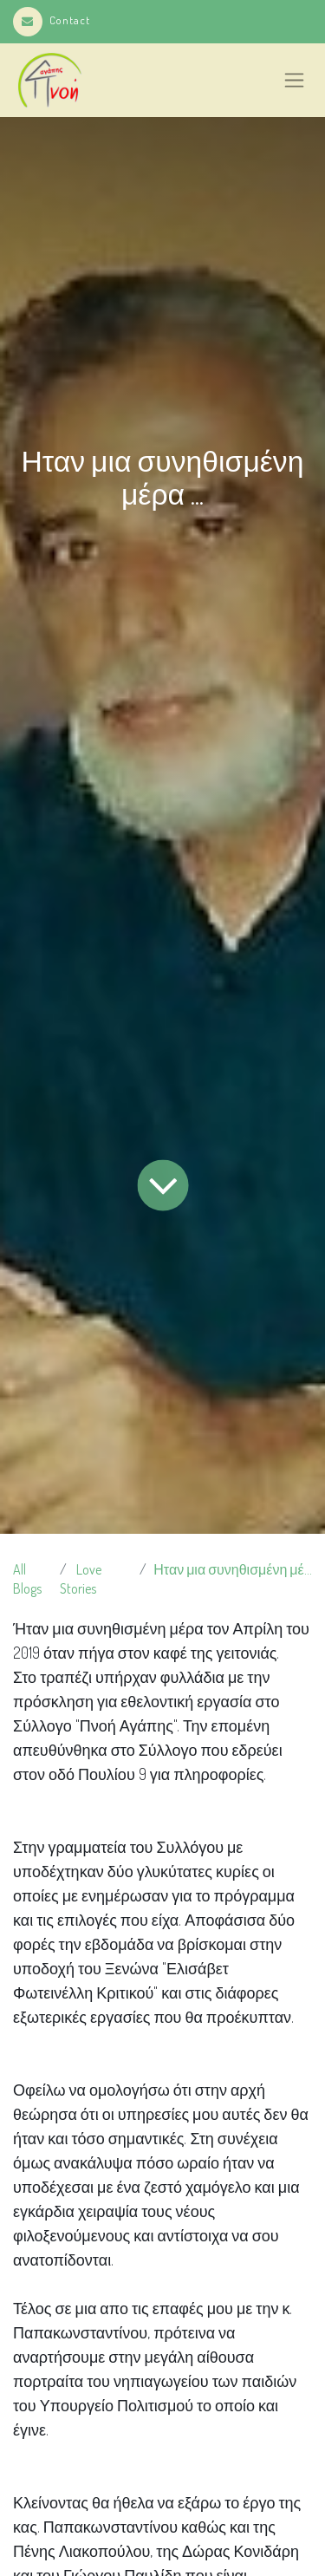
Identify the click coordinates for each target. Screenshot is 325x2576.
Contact (51, 20)
